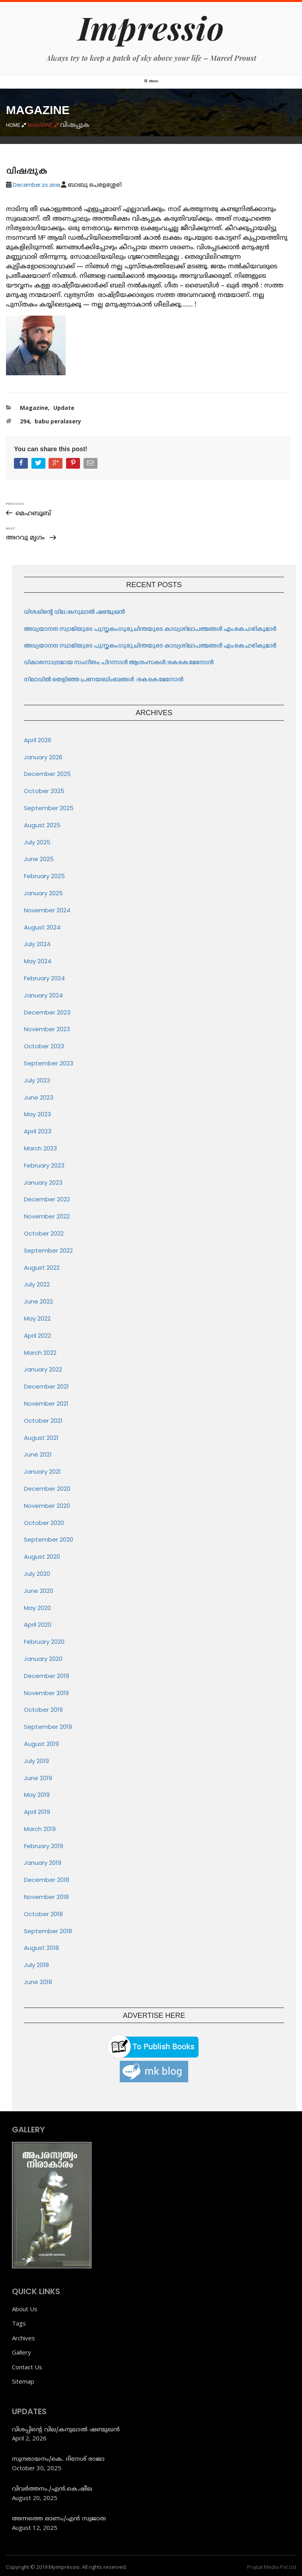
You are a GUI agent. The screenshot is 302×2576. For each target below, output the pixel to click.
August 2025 (42, 825)
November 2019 (46, 1693)
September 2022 (48, 1250)
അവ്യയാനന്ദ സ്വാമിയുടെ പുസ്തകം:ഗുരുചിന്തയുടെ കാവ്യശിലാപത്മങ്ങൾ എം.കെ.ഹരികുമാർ (150, 629)
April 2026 (37, 740)
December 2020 (47, 1488)
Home (17, 125)
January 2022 (43, 1369)
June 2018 (38, 1982)
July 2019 (36, 1761)
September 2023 (48, 1063)
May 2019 (37, 1794)
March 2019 (40, 1829)
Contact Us (27, 2367)
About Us (24, 2309)
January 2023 (43, 1182)
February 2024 (44, 978)
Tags (19, 2323)
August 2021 (41, 1437)
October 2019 (43, 1709)
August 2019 (41, 1744)
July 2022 (37, 1284)
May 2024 (37, 961)
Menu (151, 81)
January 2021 (42, 1471)
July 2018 (36, 1965)
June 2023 (38, 1097)
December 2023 (47, 1012)
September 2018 (48, 1931)
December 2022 (47, 1199)
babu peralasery (58, 421)
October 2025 (44, 791)
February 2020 (44, 1641)
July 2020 (37, 1573)
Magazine (34, 407)
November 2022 (47, 1216)
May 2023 (37, 1114)
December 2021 (46, 1386)
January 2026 (43, 757)
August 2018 (41, 1948)
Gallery (21, 2352)
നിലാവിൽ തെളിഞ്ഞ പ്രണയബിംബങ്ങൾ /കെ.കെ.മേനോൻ (103, 680)
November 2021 (46, 1403)
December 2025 (47, 774)
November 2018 (46, 1897)
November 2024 (47, 910)
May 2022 (37, 1318)
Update (63, 407)
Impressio (151, 27)
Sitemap (23, 2381)
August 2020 (42, 1556)
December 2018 (46, 1880)
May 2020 (37, 1608)
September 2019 (48, 1727)
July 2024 (37, 944)
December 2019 (46, 1676)
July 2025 (37, 842)
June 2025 (39, 859)
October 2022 (44, 1233)
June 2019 (38, 1778)
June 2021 (38, 1454)
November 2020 (47, 1505)
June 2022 (38, 1301)
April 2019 (37, 1812)
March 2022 (40, 1352)
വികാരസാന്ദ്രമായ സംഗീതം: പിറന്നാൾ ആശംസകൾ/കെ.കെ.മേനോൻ (119, 663)
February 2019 (43, 1846)
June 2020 (38, 1591)
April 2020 (37, 1624)
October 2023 (44, 1046)
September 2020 (48, 1539)
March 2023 (40, 1148)
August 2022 (42, 1267)
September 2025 (49, 808)
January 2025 (43, 893)
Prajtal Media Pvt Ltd (271, 2566)
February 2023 (44, 1165)
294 (24, 421)
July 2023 (37, 1080)
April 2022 (37, 1335)
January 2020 (43, 1659)
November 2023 (47, 1029)
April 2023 (37, 1131)
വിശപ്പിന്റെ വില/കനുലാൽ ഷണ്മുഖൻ (74, 612)
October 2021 (43, 1420)
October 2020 (44, 1523)
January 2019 (42, 1862)
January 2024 (43, 995)
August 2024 (42, 927)
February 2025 (44, 876)
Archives (23, 2338)
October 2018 (43, 1914)
